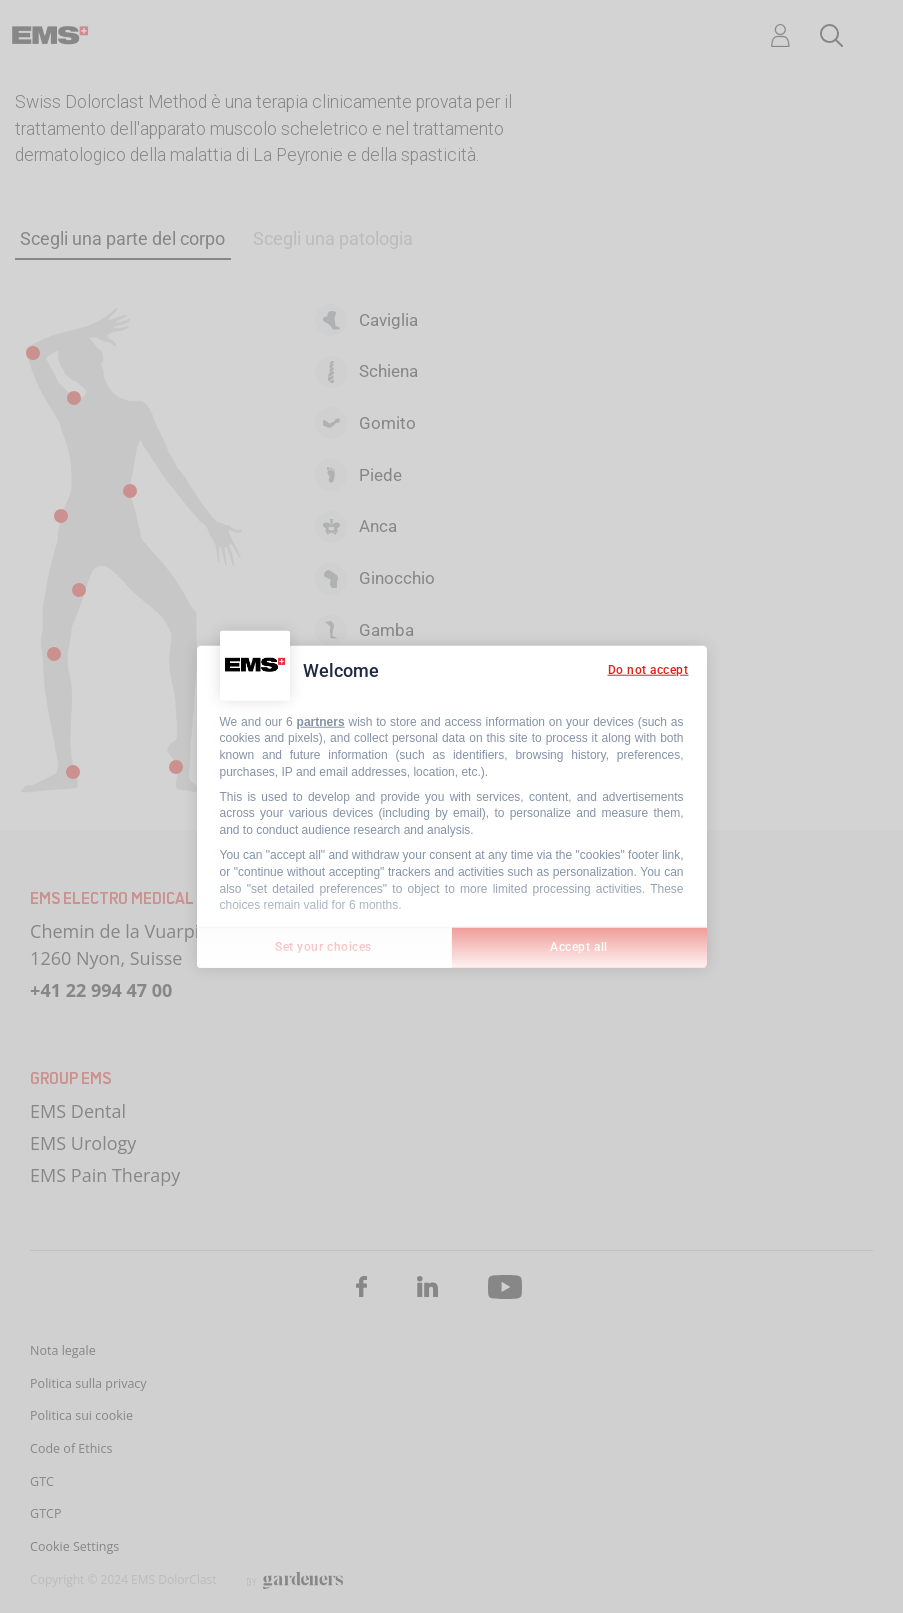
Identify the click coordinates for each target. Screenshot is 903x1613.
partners (321, 721)
